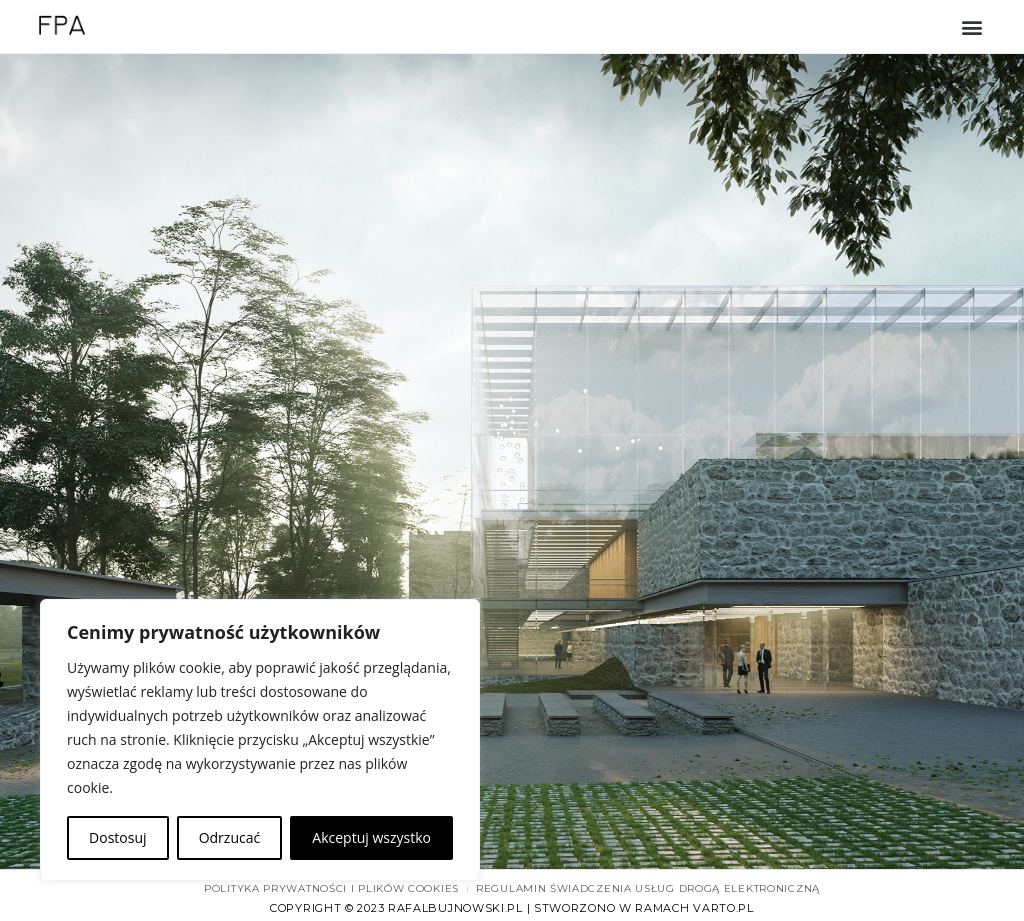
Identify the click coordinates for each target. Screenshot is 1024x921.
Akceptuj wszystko (371, 837)
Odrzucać (230, 837)
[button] (972, 26)
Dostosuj (117, 837)
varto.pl (723, 908)
